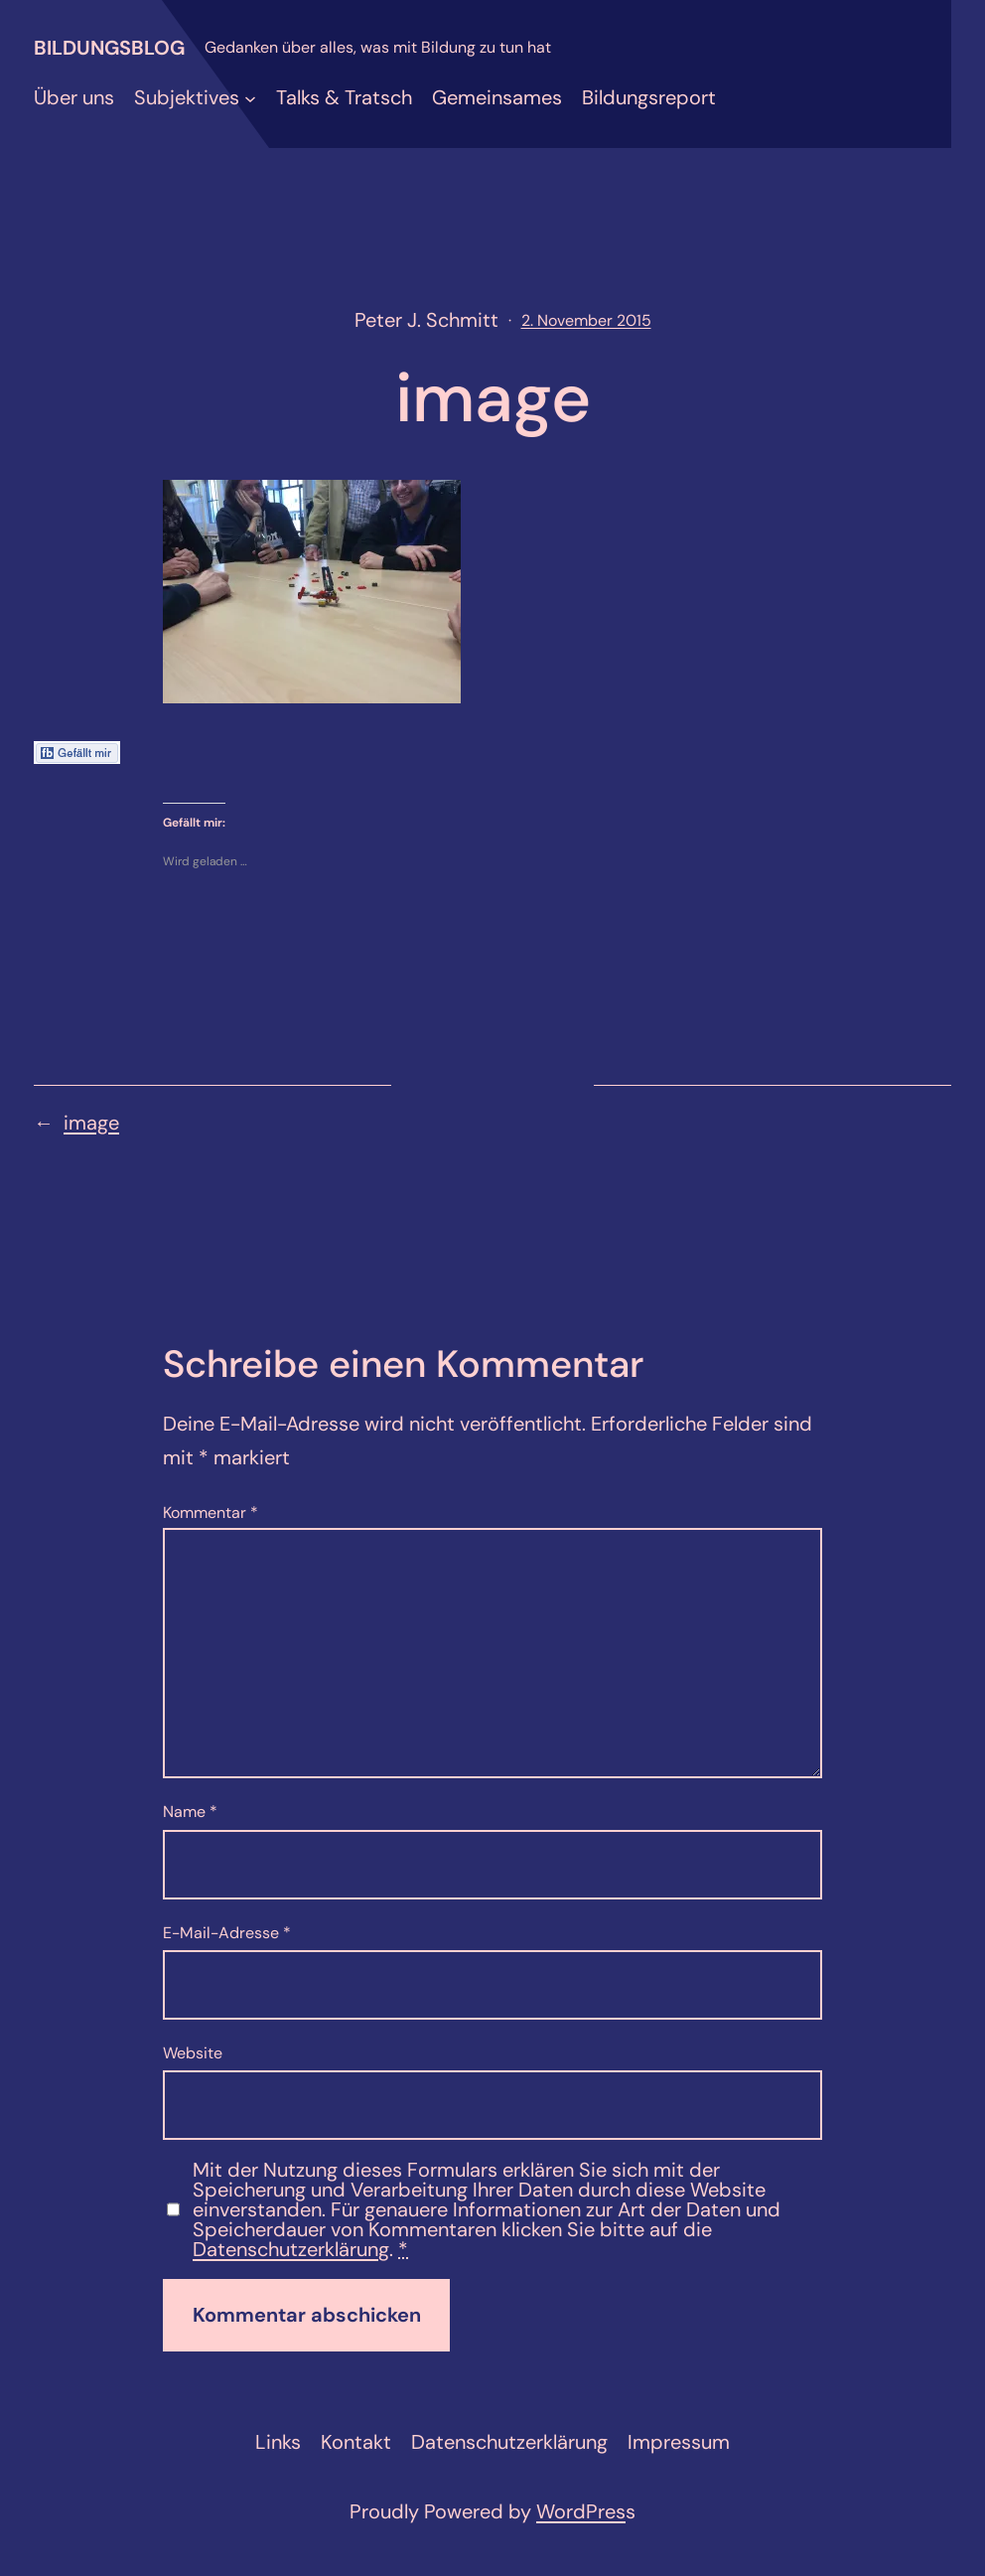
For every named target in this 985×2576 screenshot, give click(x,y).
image (91, 1123)
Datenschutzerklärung (291, 2249)
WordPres (581, 2511)
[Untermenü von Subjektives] (250, 97)
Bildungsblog (109, 48)
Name (190, 1811)
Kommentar (210, 1512)
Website (192, 2053)
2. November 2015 (586, 320)
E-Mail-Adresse (227, 1932)
